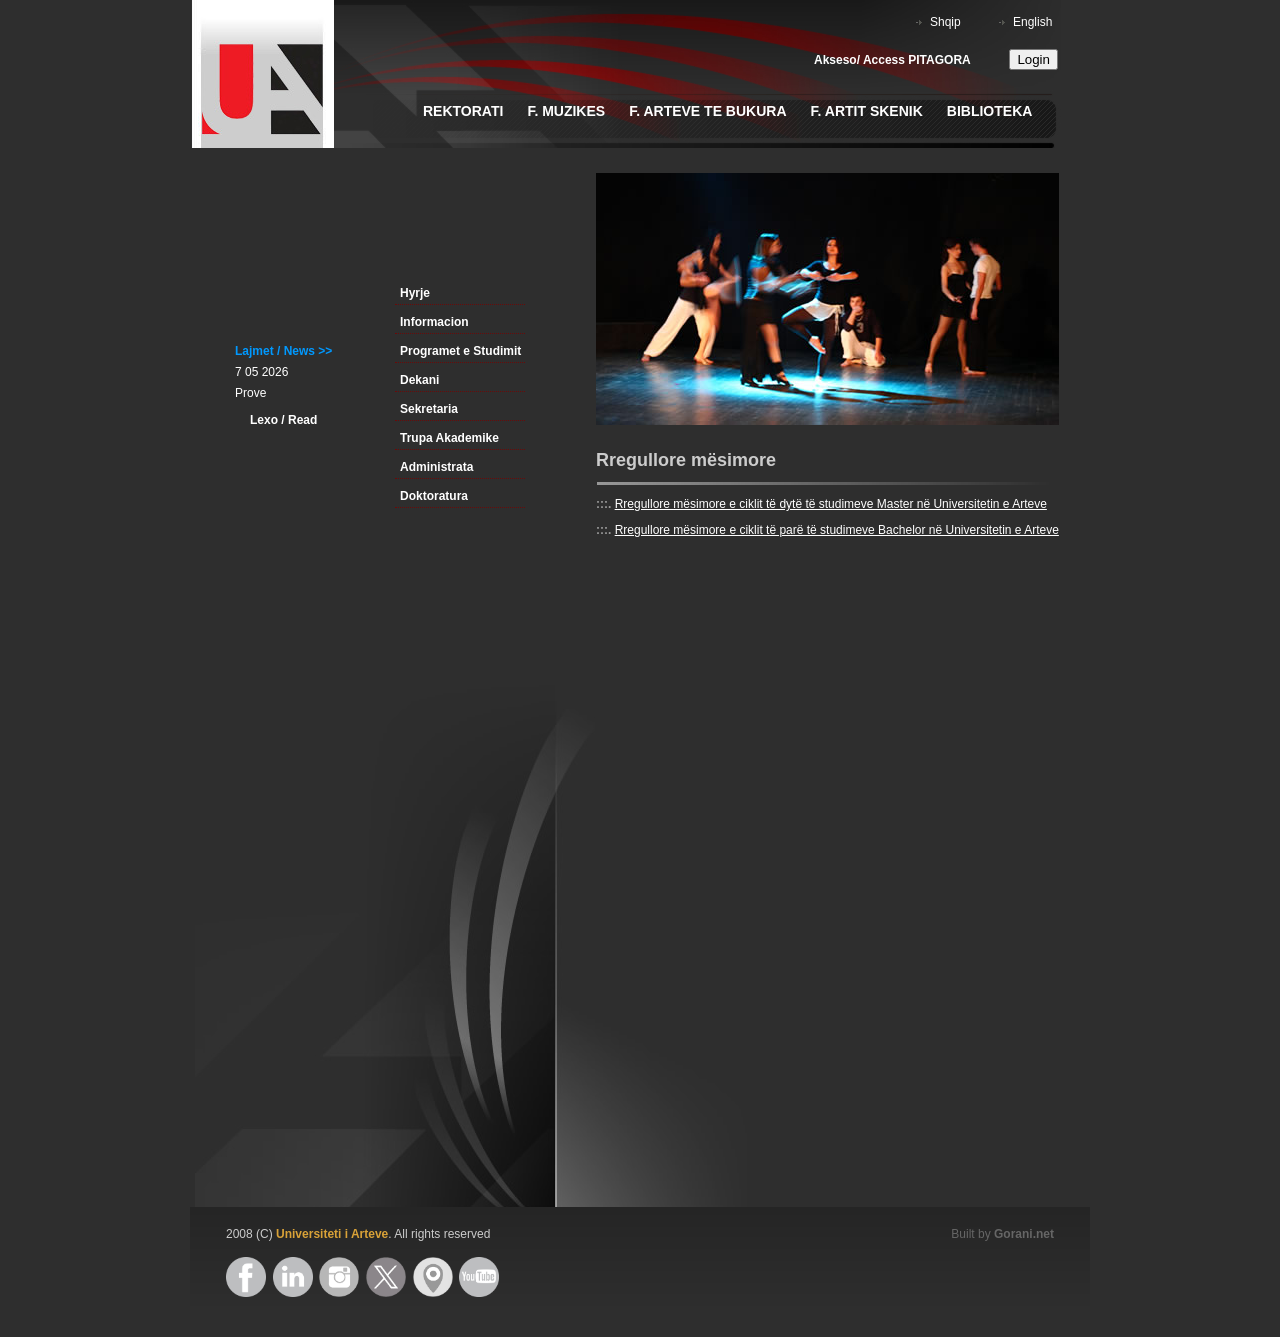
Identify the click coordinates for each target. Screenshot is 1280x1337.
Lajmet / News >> (283, 351)
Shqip (945, 22)
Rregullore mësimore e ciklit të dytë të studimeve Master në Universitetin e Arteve (831, 504)
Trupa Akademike (449, 438)
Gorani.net (1024, 1234)
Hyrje (415, 293)
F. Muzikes (566, 111)
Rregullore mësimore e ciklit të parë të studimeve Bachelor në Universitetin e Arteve (837, 530)
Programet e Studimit (460, 351)
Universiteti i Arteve (332, 1234)
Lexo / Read (283, 420)
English (1032, 22)
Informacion (434, 322)
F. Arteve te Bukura (707, 111)
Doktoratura (434, 496)
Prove (250, 393)
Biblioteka (990, 111)
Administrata (436, 467)
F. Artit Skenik (867, 111)
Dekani (419, 380)
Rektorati (463, 111)
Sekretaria (429, 409)
